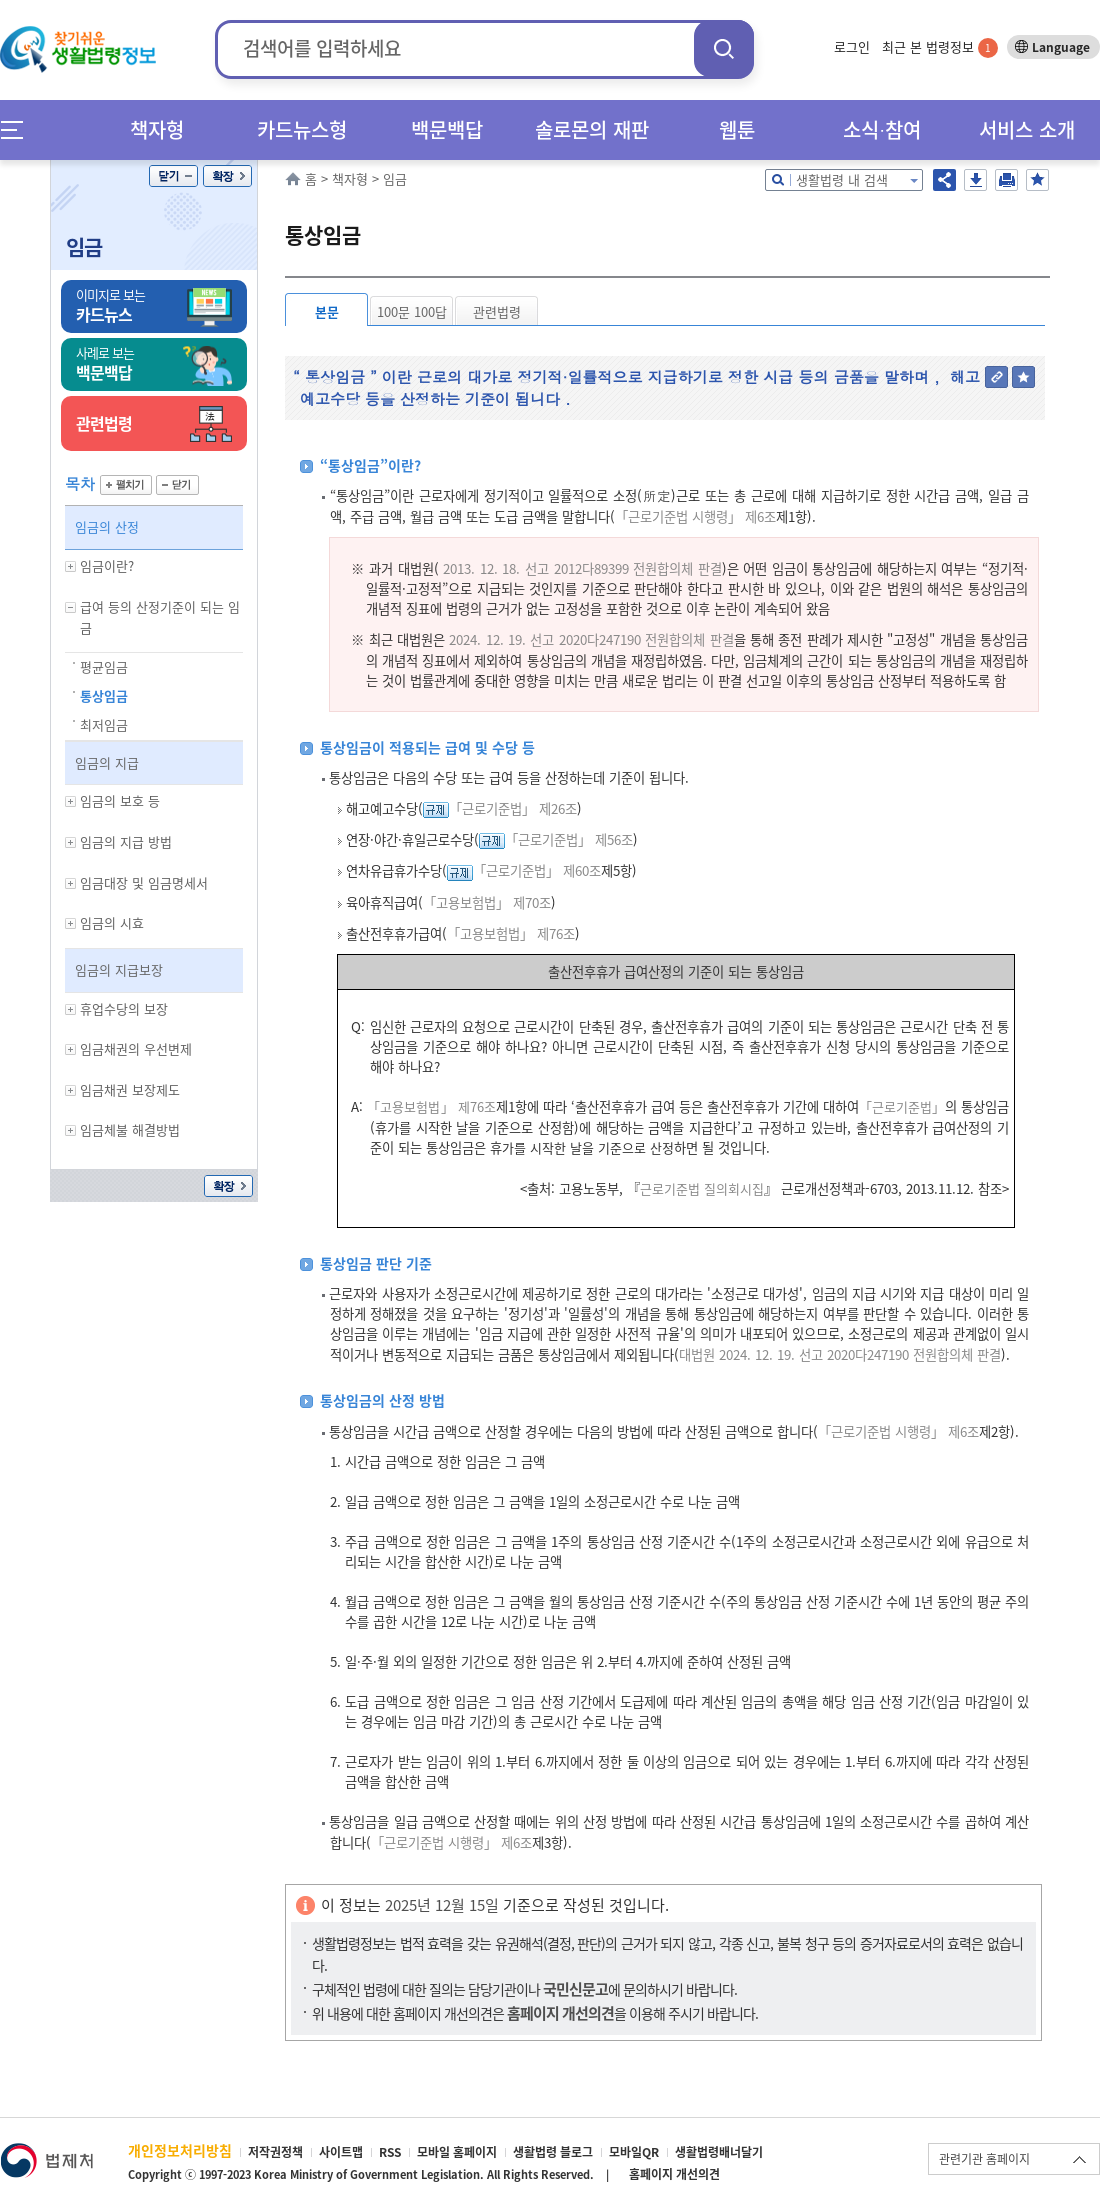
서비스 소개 (1027, 129)
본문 (327, 311)
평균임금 (104, 666)
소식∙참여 (882, 129)
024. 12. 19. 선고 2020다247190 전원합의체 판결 (594, 639)
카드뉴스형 (302, 129)
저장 (975, 180)
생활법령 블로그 (553, 2152)
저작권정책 (275, 2152)
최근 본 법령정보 (940, 46)
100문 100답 (412, 311)
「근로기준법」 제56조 (569, 839)
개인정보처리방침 (180, 2150)
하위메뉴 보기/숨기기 (71, 566)
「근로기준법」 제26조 (513, 808)
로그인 (852, 46)
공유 (944, 180)
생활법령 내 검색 (842, 179)
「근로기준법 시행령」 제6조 (695, 516)
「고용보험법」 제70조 (487, 902)
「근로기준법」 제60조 (537, 870)
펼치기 (126, 485)
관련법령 (497, 311)
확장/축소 (227, 176)
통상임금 (104, 695)
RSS (390, 2152)
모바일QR (634, 2152)
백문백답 (447, 129)
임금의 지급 (107, 762)
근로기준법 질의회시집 (702, 1188)
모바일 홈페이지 (457, 2152)
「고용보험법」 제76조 (511, 933)
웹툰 (737, 129)
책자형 (157, 129)
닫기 (173, 176)
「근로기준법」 (902, 1106)
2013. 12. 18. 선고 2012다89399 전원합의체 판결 (582, 568)
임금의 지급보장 (119, 969)
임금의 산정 (107, 526)
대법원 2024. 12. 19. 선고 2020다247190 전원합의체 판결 (840, 1354)
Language (1061, 47)
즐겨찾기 (1037, 180)
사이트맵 (341, 2152)
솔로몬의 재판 (592, 129)
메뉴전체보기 (18, 129)
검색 (724, 48)
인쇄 (1006, 180)
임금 (84, 246)
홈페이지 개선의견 (674, 2174)
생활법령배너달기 (719, 2152)
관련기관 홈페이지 (984, 2159)
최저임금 (104, 724)
